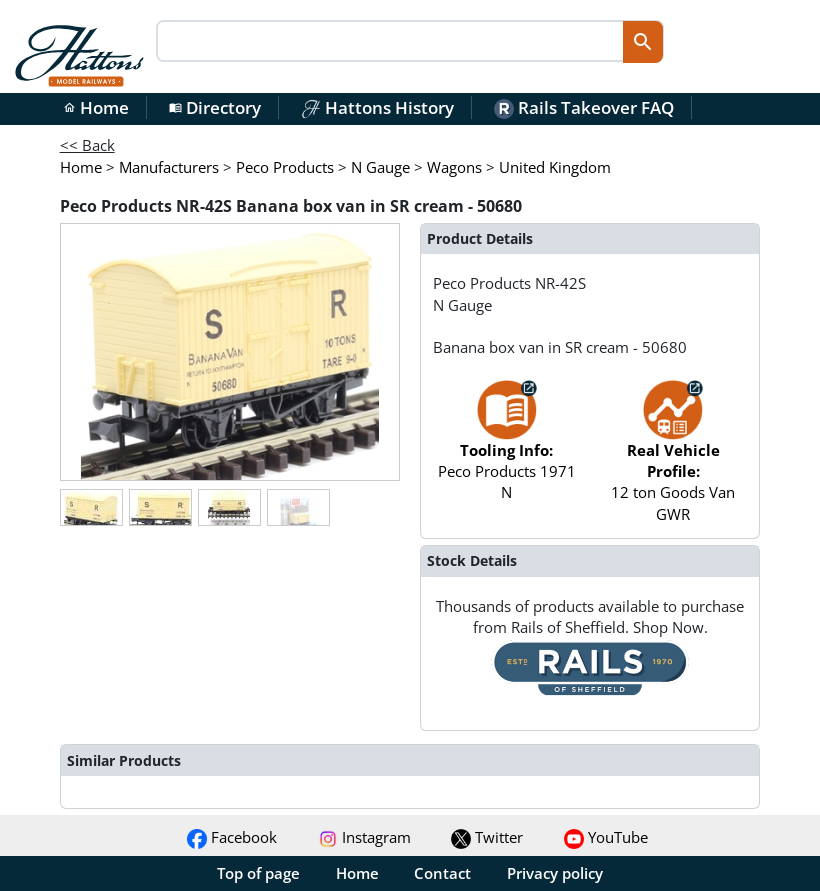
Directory (215, 107)
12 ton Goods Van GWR (673, 461)
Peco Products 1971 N (507, 450)
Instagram (364, 837)
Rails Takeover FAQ (584, 107)
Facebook (232, 837)
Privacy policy (555, 873)
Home (96, 107)
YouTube (606, 837)
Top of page (258, 873)
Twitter (487, 837)
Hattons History (377, 107)
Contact (442, 873)
